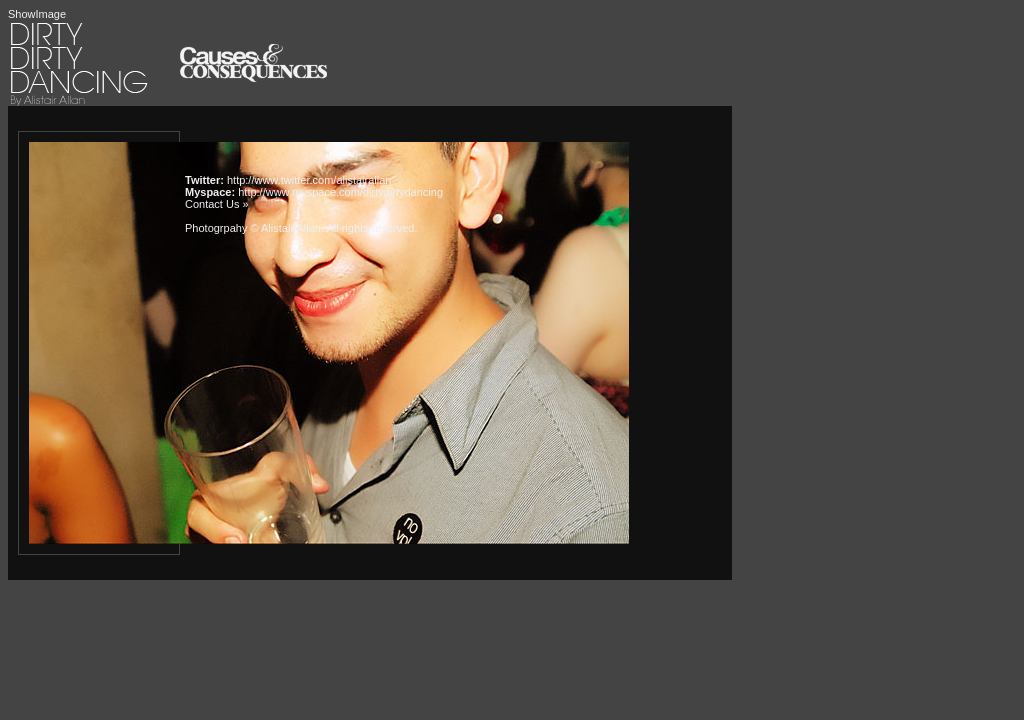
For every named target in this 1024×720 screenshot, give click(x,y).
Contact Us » (217, 204)
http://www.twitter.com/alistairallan (309, 180)
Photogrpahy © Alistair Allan (253, 228)
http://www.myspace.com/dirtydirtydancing (340, 192)
